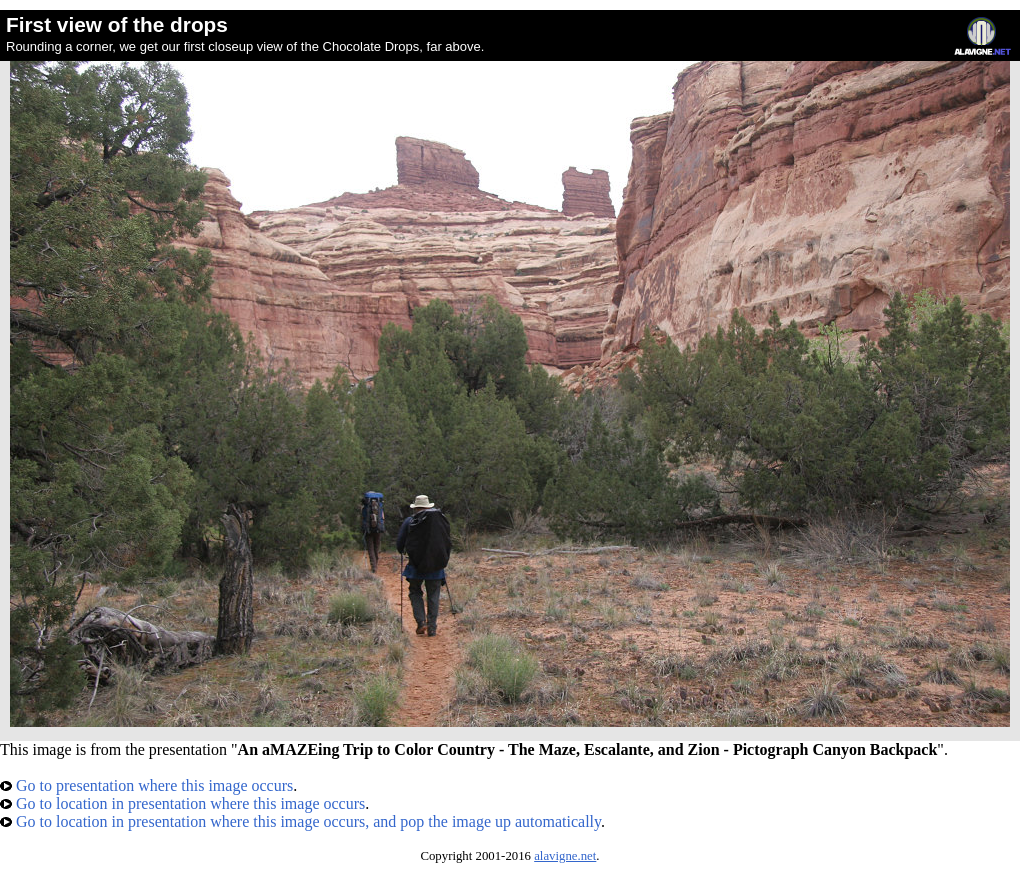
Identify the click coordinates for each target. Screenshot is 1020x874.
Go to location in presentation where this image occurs (182, 803)
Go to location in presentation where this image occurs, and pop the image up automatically (300, 821)
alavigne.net (565, 856)
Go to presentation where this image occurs (146, 785)
